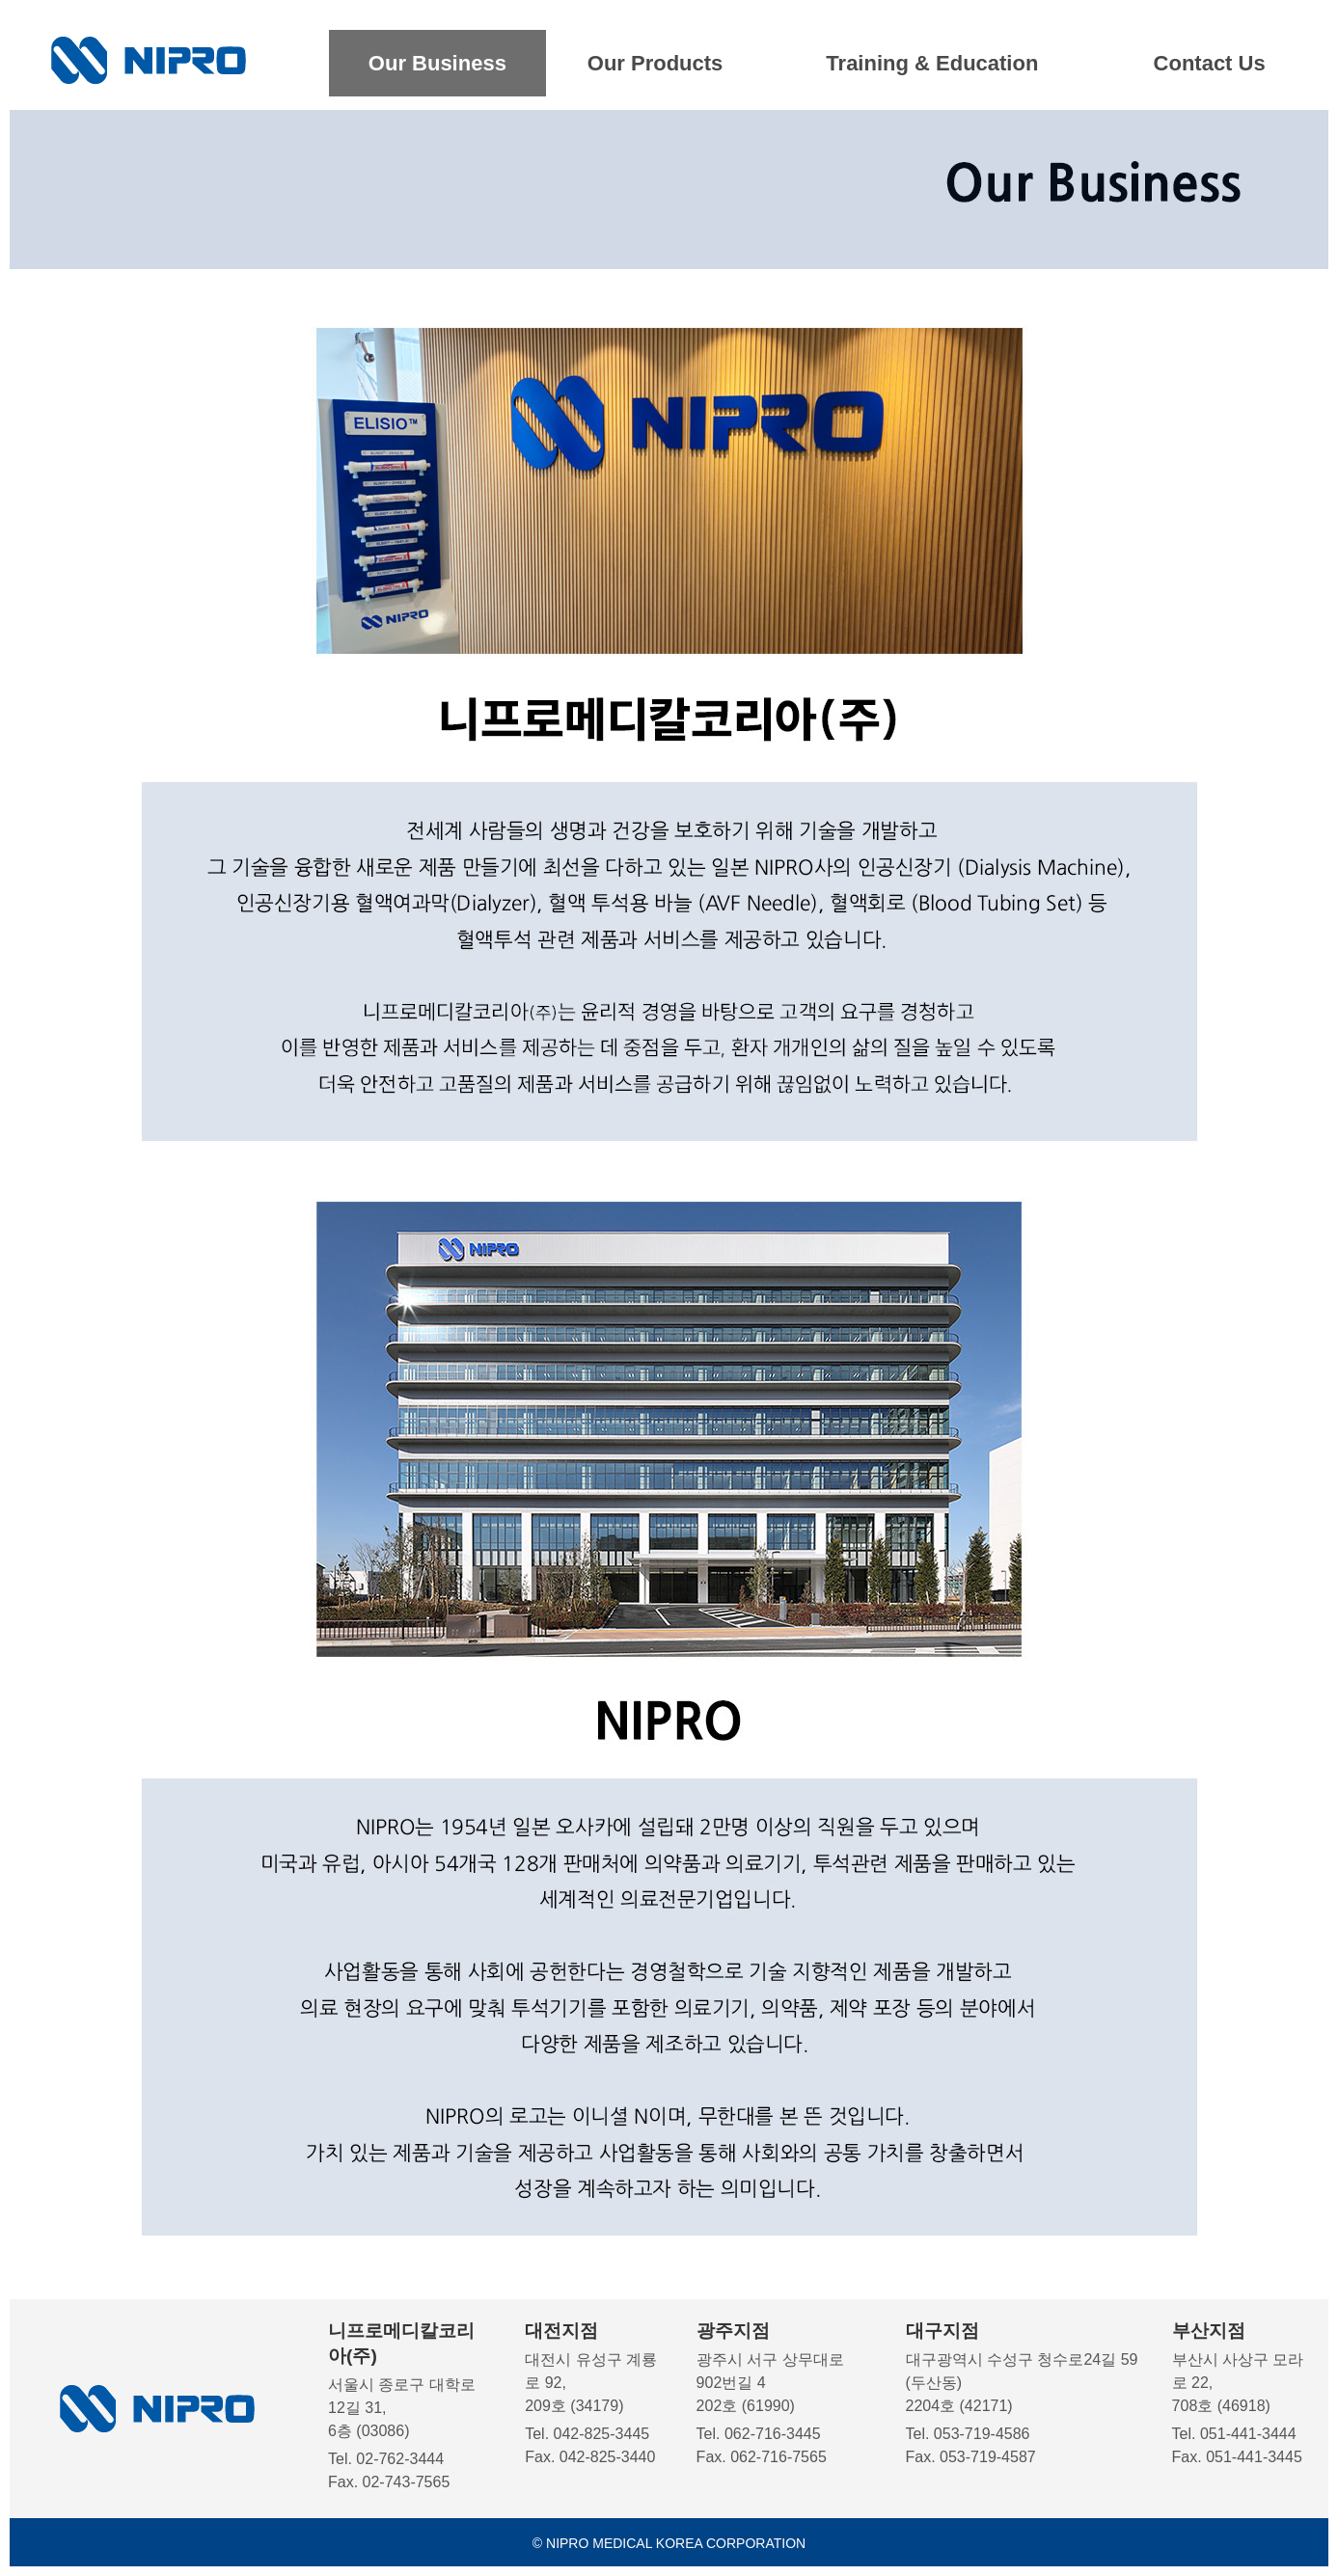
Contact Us (1210, 63)
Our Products (655, 63)
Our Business (437, 63)
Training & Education (932, 63)
